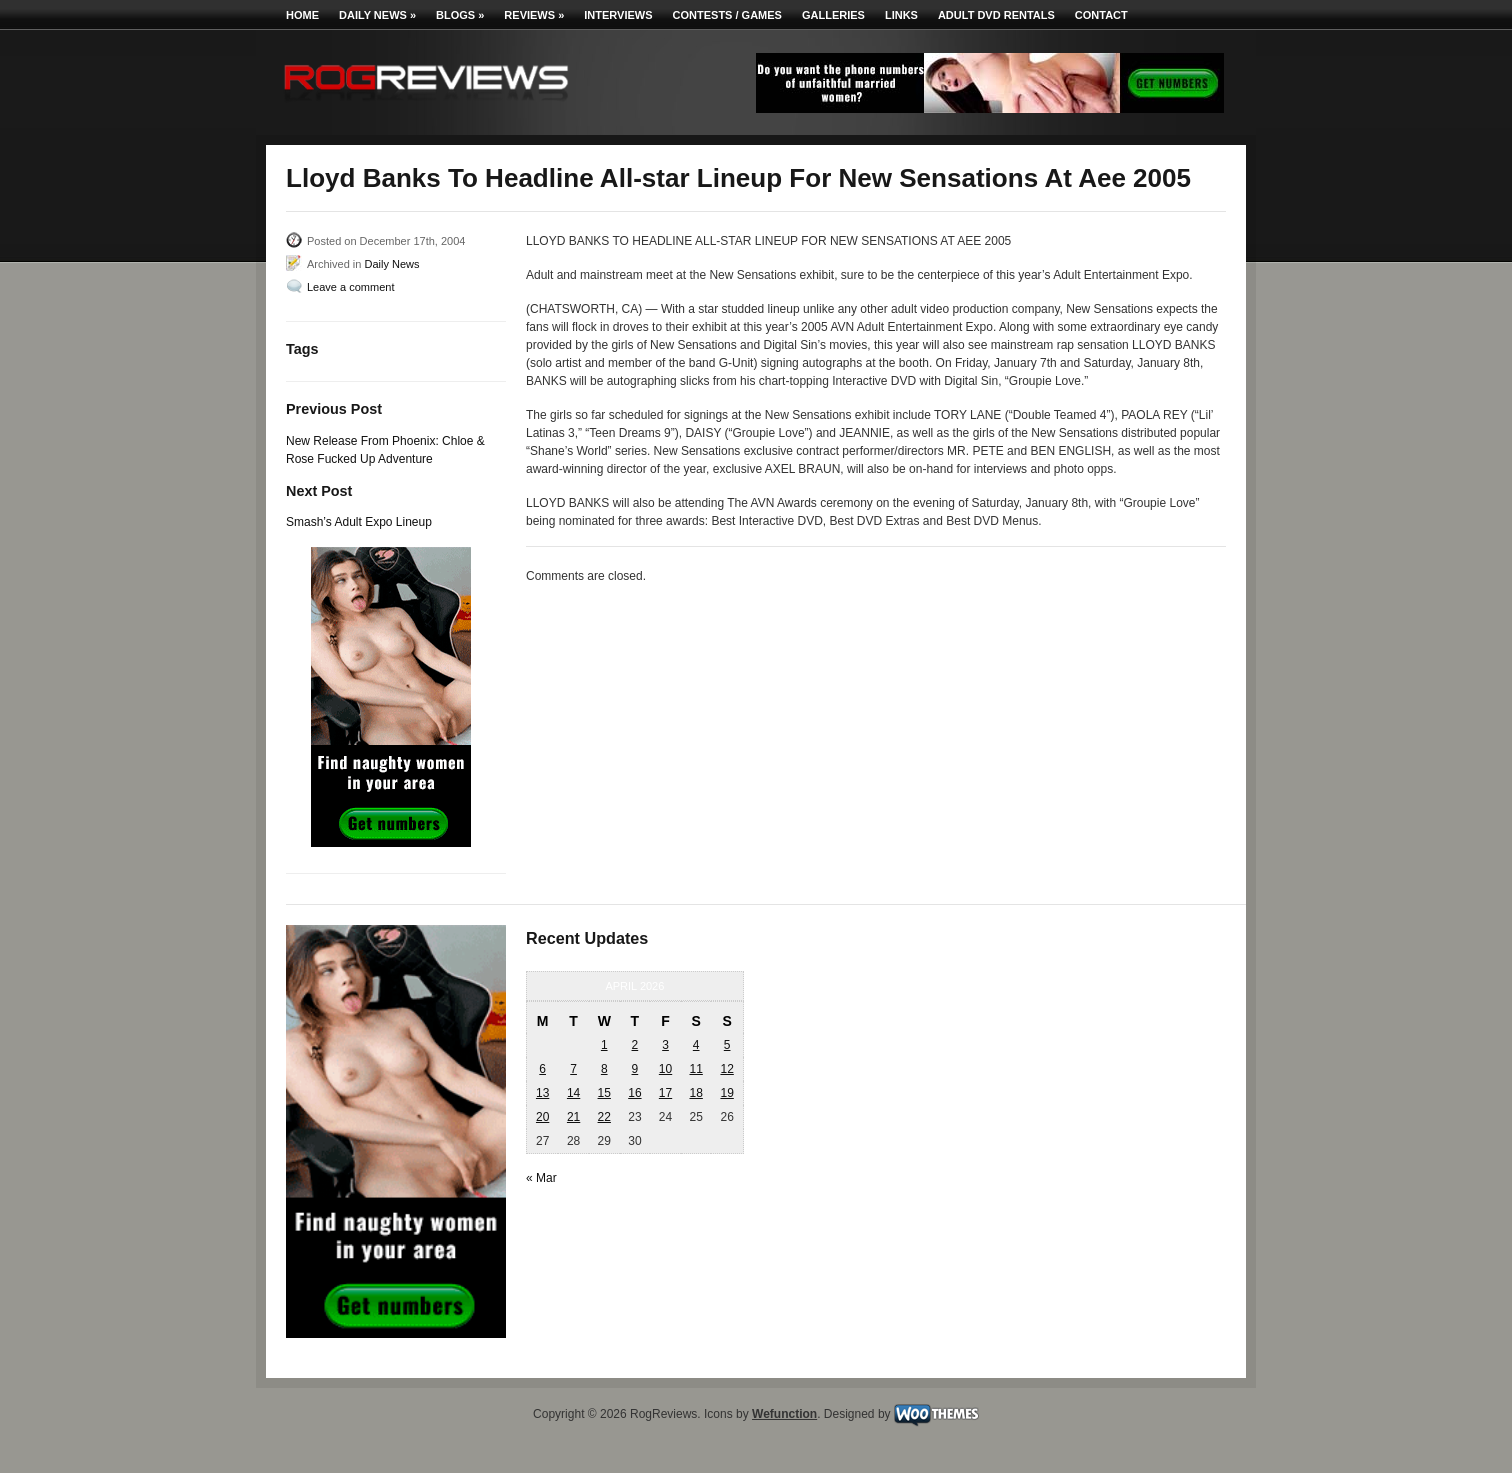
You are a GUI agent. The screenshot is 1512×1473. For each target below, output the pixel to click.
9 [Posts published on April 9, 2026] (635, 1069)
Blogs (460, 15)
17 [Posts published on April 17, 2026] (665, 1093)
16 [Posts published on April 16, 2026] (634, 1093)
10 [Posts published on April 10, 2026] (665, 1069)
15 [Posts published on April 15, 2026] (604, 1093)
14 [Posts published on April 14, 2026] (573, 1093)
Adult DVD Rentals (996, 15)
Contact (1101, 15)
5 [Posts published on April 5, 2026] (727, 1045)
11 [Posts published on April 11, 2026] (695, 1069)
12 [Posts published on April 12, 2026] (726, 1069)
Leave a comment (350, 287)
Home (302, 15)
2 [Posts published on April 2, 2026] (635, 1045)
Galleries (833, 15)
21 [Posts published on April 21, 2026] (573, 1117)
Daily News (377, 15)
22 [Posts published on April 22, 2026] (604, 1117)
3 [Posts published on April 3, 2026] (665, 1045)
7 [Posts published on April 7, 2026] (573, 1069)
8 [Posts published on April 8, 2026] (604, 1069)
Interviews (618, 15)
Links (901, 15)
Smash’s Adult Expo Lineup (359, 522)
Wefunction (784, 1414)
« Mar (541, 1178)
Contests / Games (727, 15)
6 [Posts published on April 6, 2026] (542, 1069)
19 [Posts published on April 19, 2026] (726, 1093)
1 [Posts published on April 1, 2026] (604, 1045)
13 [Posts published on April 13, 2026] (542, 1093)
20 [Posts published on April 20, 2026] (542, 1117)
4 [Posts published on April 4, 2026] (696, 1045)
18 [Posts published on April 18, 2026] (695, 1093)
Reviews (534, 15)
